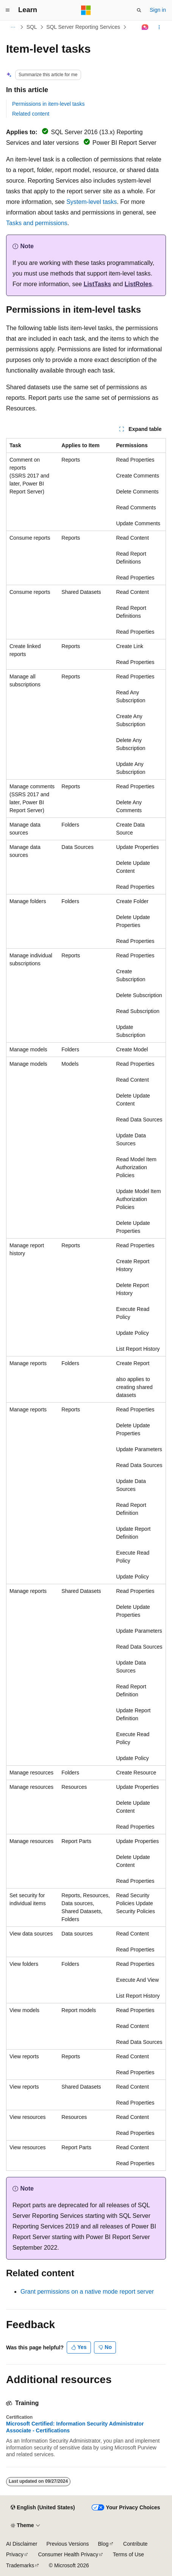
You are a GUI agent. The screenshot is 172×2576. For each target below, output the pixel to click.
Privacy (14, 2554)
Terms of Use (128, 2554)
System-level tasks (91, 202)
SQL (32, 27)
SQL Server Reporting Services (83, 27)
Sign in (158, 10)
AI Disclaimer (21, 2544)
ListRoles (138, 284)
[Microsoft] (86, 10)
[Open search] (139, 10)
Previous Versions (67, 2544)
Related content (30, 114)
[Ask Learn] (145, 27)
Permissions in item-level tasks (48, 104)
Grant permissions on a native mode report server (87, 2291)
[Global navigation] (7, 10)
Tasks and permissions (36, 223)
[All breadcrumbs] (12, 27)
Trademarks (20, 2565)
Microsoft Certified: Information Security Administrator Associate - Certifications (75, 2427)
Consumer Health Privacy (68, 2554)
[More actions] (159, 27)
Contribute (135, 2544)
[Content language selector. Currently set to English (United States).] (42, 2508)
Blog (103, 2544)
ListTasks (97, 284)
